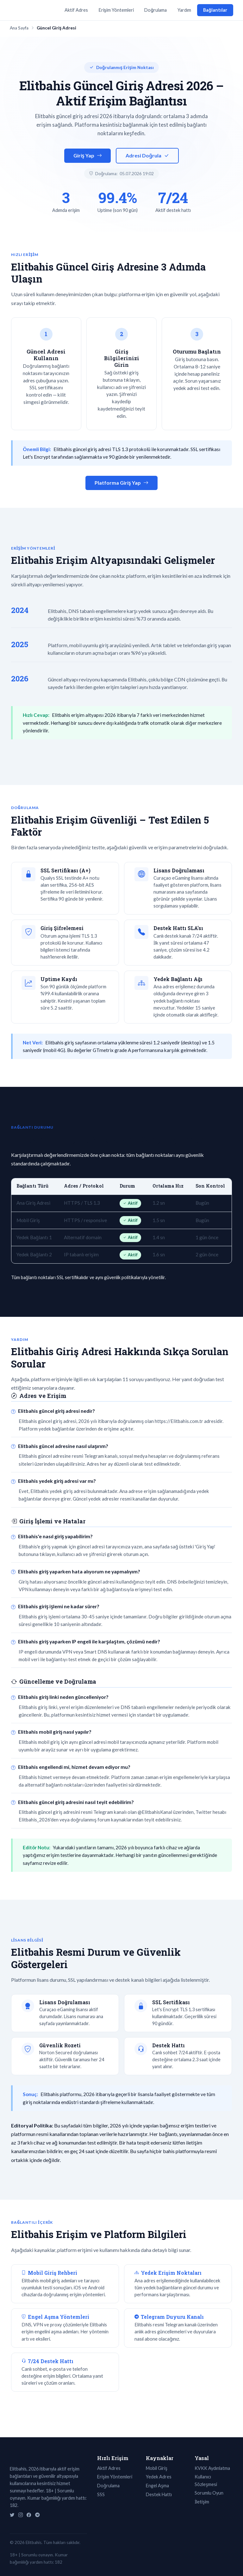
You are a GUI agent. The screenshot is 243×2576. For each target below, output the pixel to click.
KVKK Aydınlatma (212, 2468)
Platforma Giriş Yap (121, 482)
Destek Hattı (159, 2494)
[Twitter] (12, 2514)
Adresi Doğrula (147, 155)
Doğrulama (155, 10)
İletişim (202, 2501)
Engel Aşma (157, 2485)
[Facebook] (29, 2514)
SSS (101, 2494)
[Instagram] (20, 2514)
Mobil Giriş (156, 2468)
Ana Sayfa (19, 27)
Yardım (184, 10)
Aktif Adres (76, 10)
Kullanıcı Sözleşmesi (206, 2480)
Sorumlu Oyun (209, 2493)
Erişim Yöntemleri (116, 10)
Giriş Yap (87, 155)
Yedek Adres (158, 2476)
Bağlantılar (215, 10)
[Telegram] (37, 2514)
